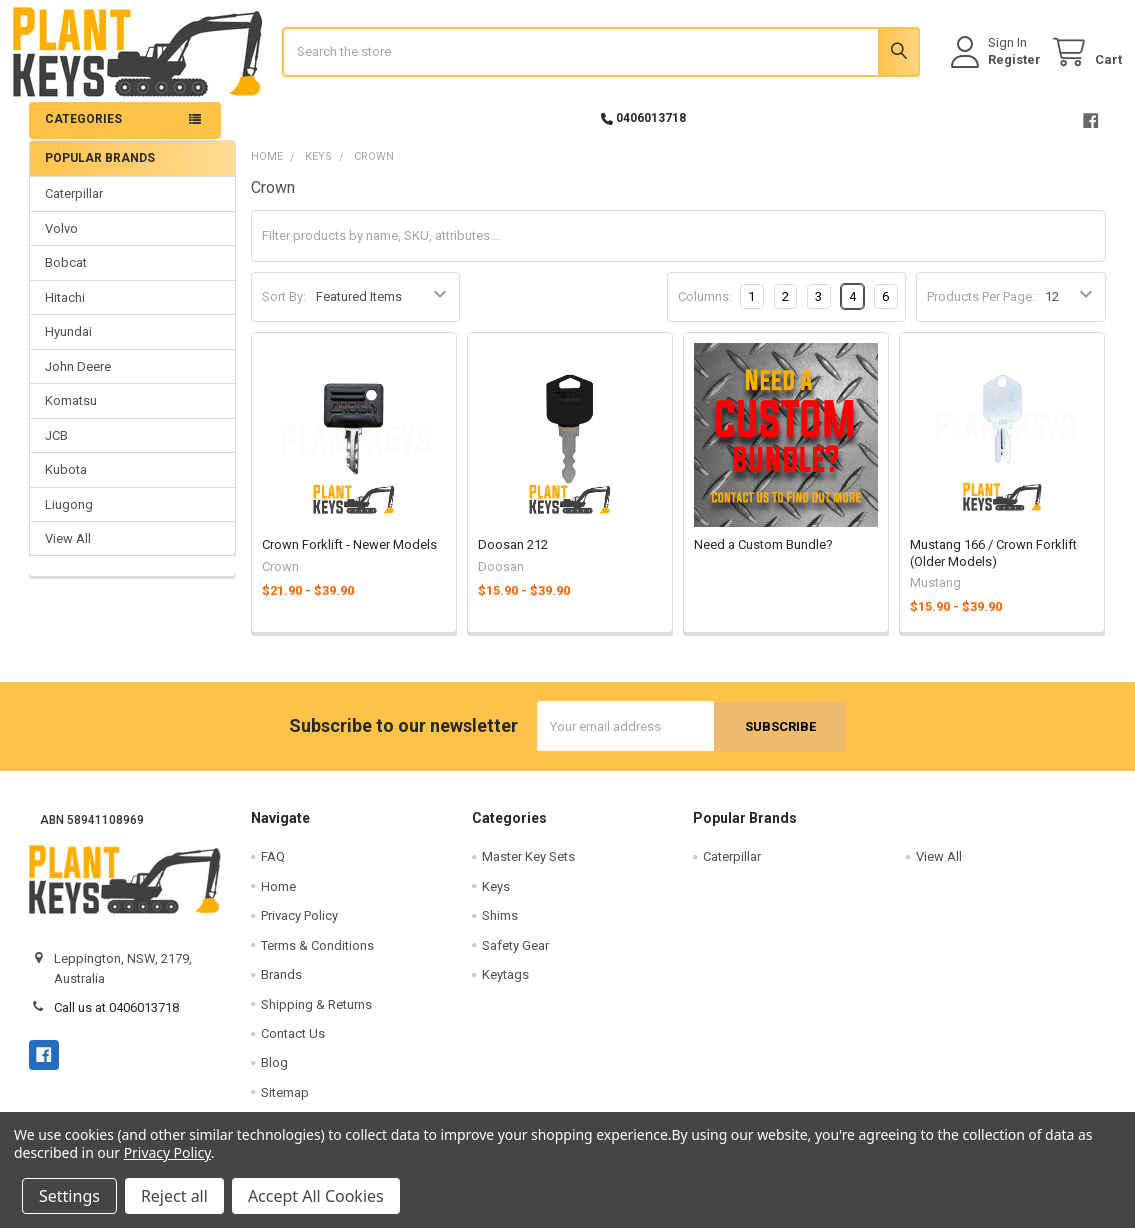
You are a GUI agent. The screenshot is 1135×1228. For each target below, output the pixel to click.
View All (68, 551)
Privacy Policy (299, 928)
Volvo (61, 240)
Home (278, 898)
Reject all (174, 1196)
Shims (500, 928)
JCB (56, 447)
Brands (281, 987)
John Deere (78, 378)
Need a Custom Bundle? (763, 557)
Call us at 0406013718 (116, 1020)
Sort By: (284, 309)
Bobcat (66, 275)
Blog (274, 1075)
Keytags (505, 987)
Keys (496, 898)
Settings (69, 1196)
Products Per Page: (981, 309)
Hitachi (65, 309)
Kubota (66, 482)
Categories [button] (83, 132)
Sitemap (285, 1104)
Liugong (69, 516)
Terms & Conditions (317, 957)
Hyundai (68, 344)
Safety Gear (515, 957)
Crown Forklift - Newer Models (349, 557)
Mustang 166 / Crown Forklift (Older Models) (993, 565)
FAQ (273, 869)
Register (998, 67)
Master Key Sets (528, 869)
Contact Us (293, 1045)
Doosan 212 (513, 557)
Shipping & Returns (316, 1016)
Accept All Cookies (316, 1196)
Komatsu (71, 413)
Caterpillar (74, 206)
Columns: (705, 308)
